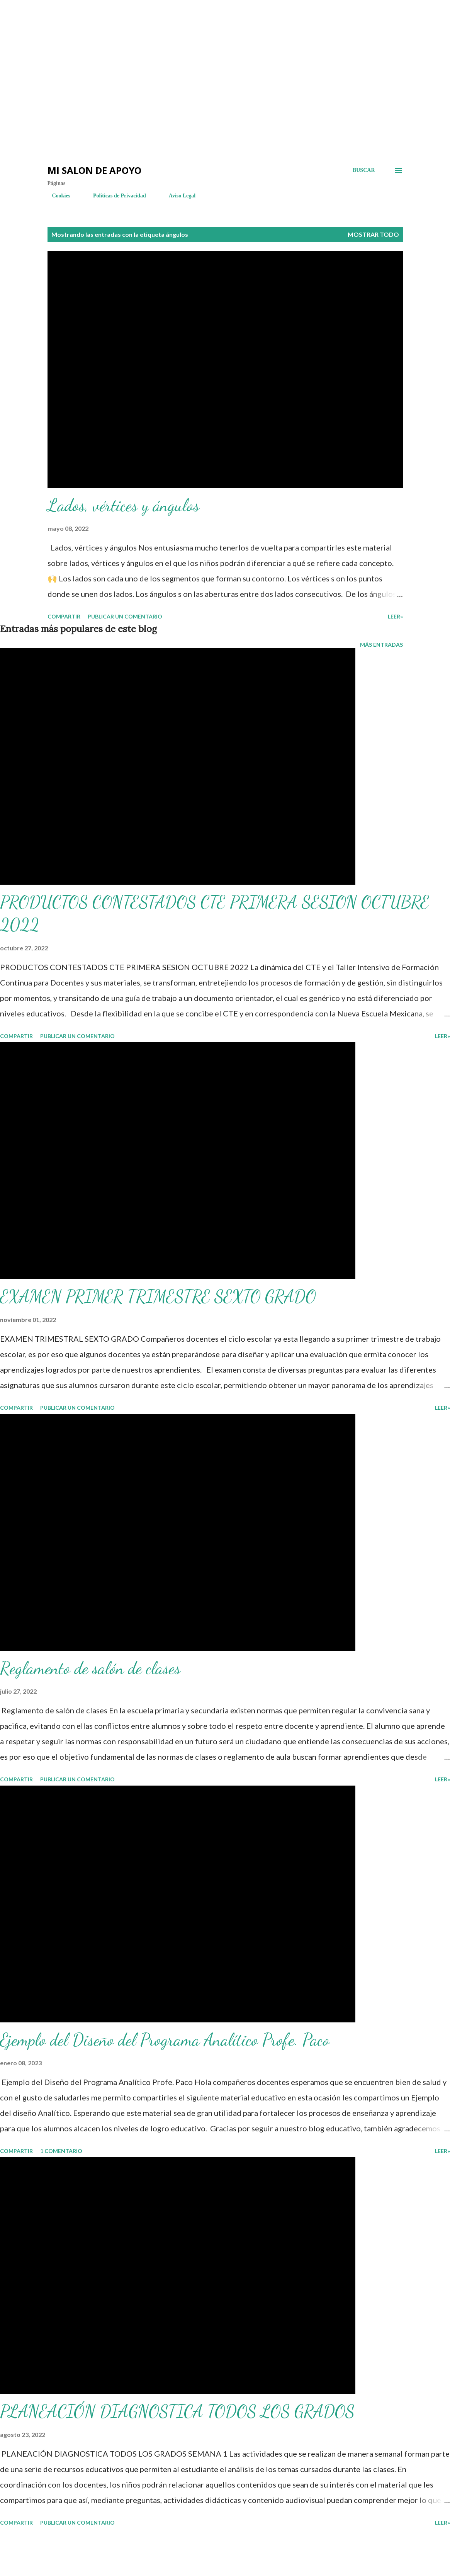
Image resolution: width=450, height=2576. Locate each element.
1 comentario (61, 2151)
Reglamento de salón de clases (90, 1668)
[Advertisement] (139, 23)
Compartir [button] (64, 616)
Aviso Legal (177, 196)
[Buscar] (364, 170)
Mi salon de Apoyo (94, 170)
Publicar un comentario (125, 616)
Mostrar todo (373, 234)
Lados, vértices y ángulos (123, 505)
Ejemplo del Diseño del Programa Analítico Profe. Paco (164, 2040)
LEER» (395, 616)
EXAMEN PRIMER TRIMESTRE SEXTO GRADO (158, 1296)
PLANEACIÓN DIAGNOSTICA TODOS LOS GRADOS (177, 2411)
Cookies (57, 196)
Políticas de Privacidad (114, 196)
